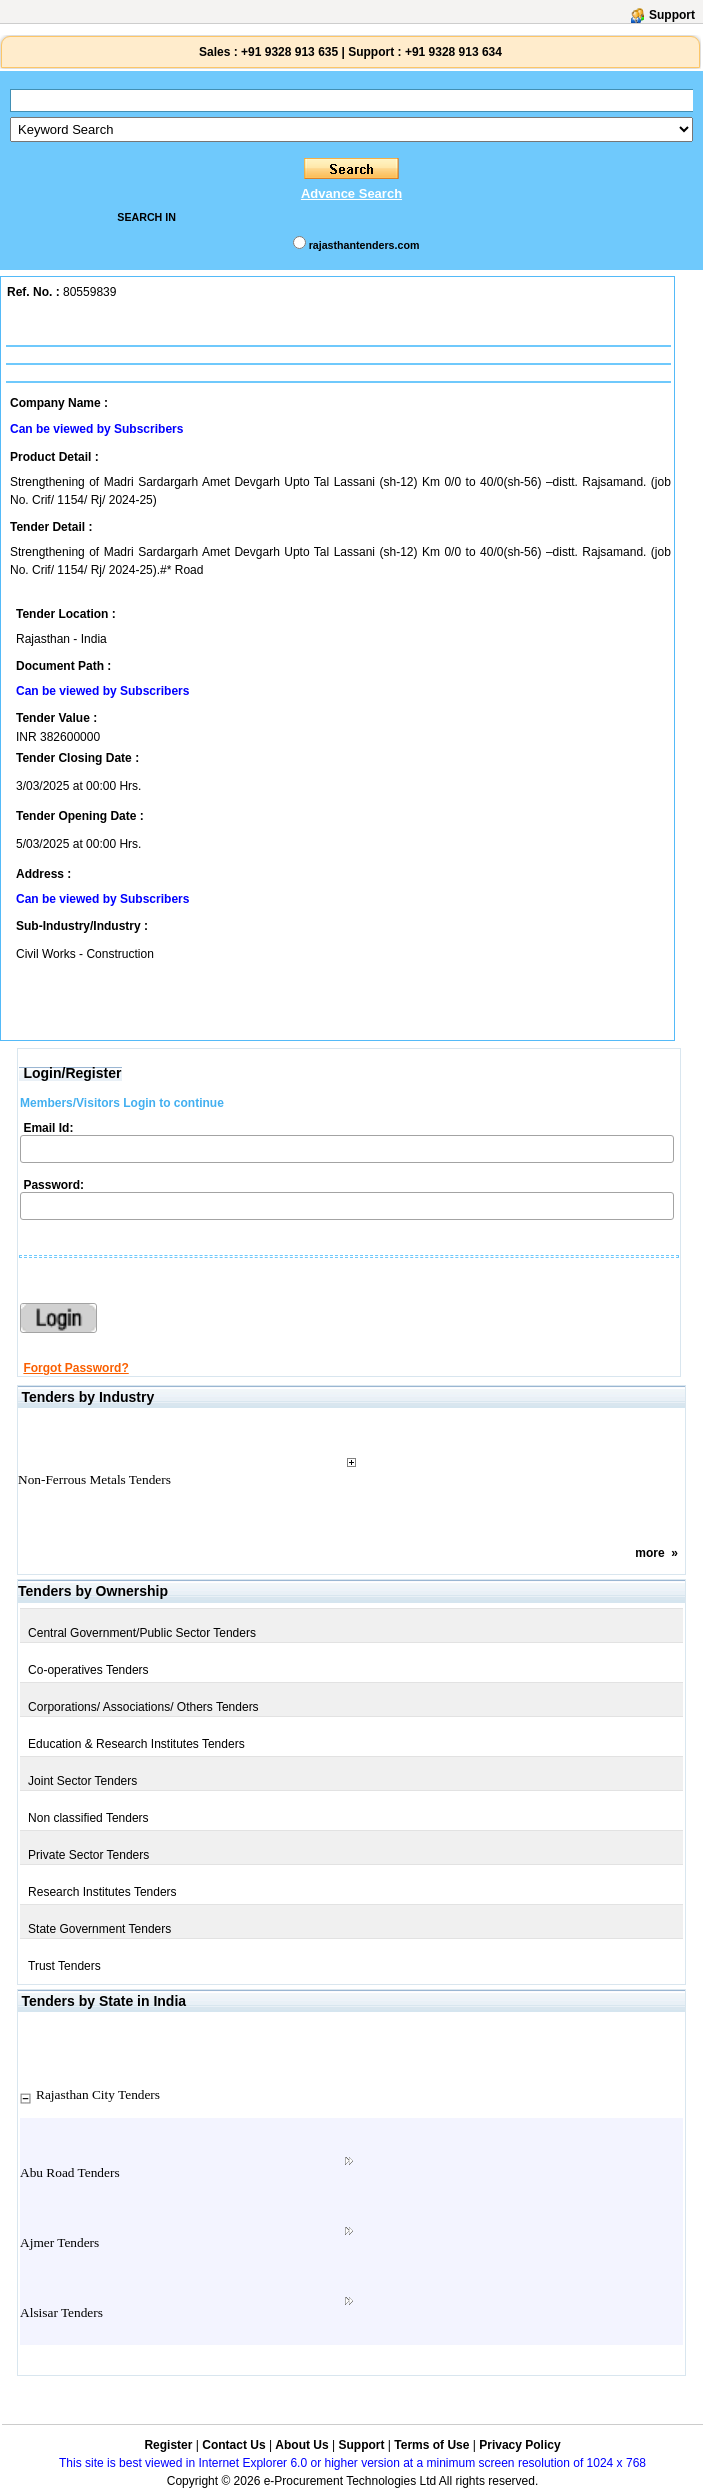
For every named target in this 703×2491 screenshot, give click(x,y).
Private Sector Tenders (88, 1855)
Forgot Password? (75, 1368)
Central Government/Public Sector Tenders (142, 1633)
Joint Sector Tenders (82, 1781)
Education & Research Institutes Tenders (136, 1744)
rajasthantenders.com (364, 245)
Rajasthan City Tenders (98, 2094)
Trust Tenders (64, 1966)
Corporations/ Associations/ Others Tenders (143, 1707)
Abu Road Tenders (70, 2172)
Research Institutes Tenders (102, 1892)
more (649, 1553)
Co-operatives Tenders (88, 1670)
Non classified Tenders (88, 1818)
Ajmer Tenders (59, 2242)
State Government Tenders (99, 1929)
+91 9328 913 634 (453, 52)
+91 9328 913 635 (288, 52)
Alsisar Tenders (61, 2312)
